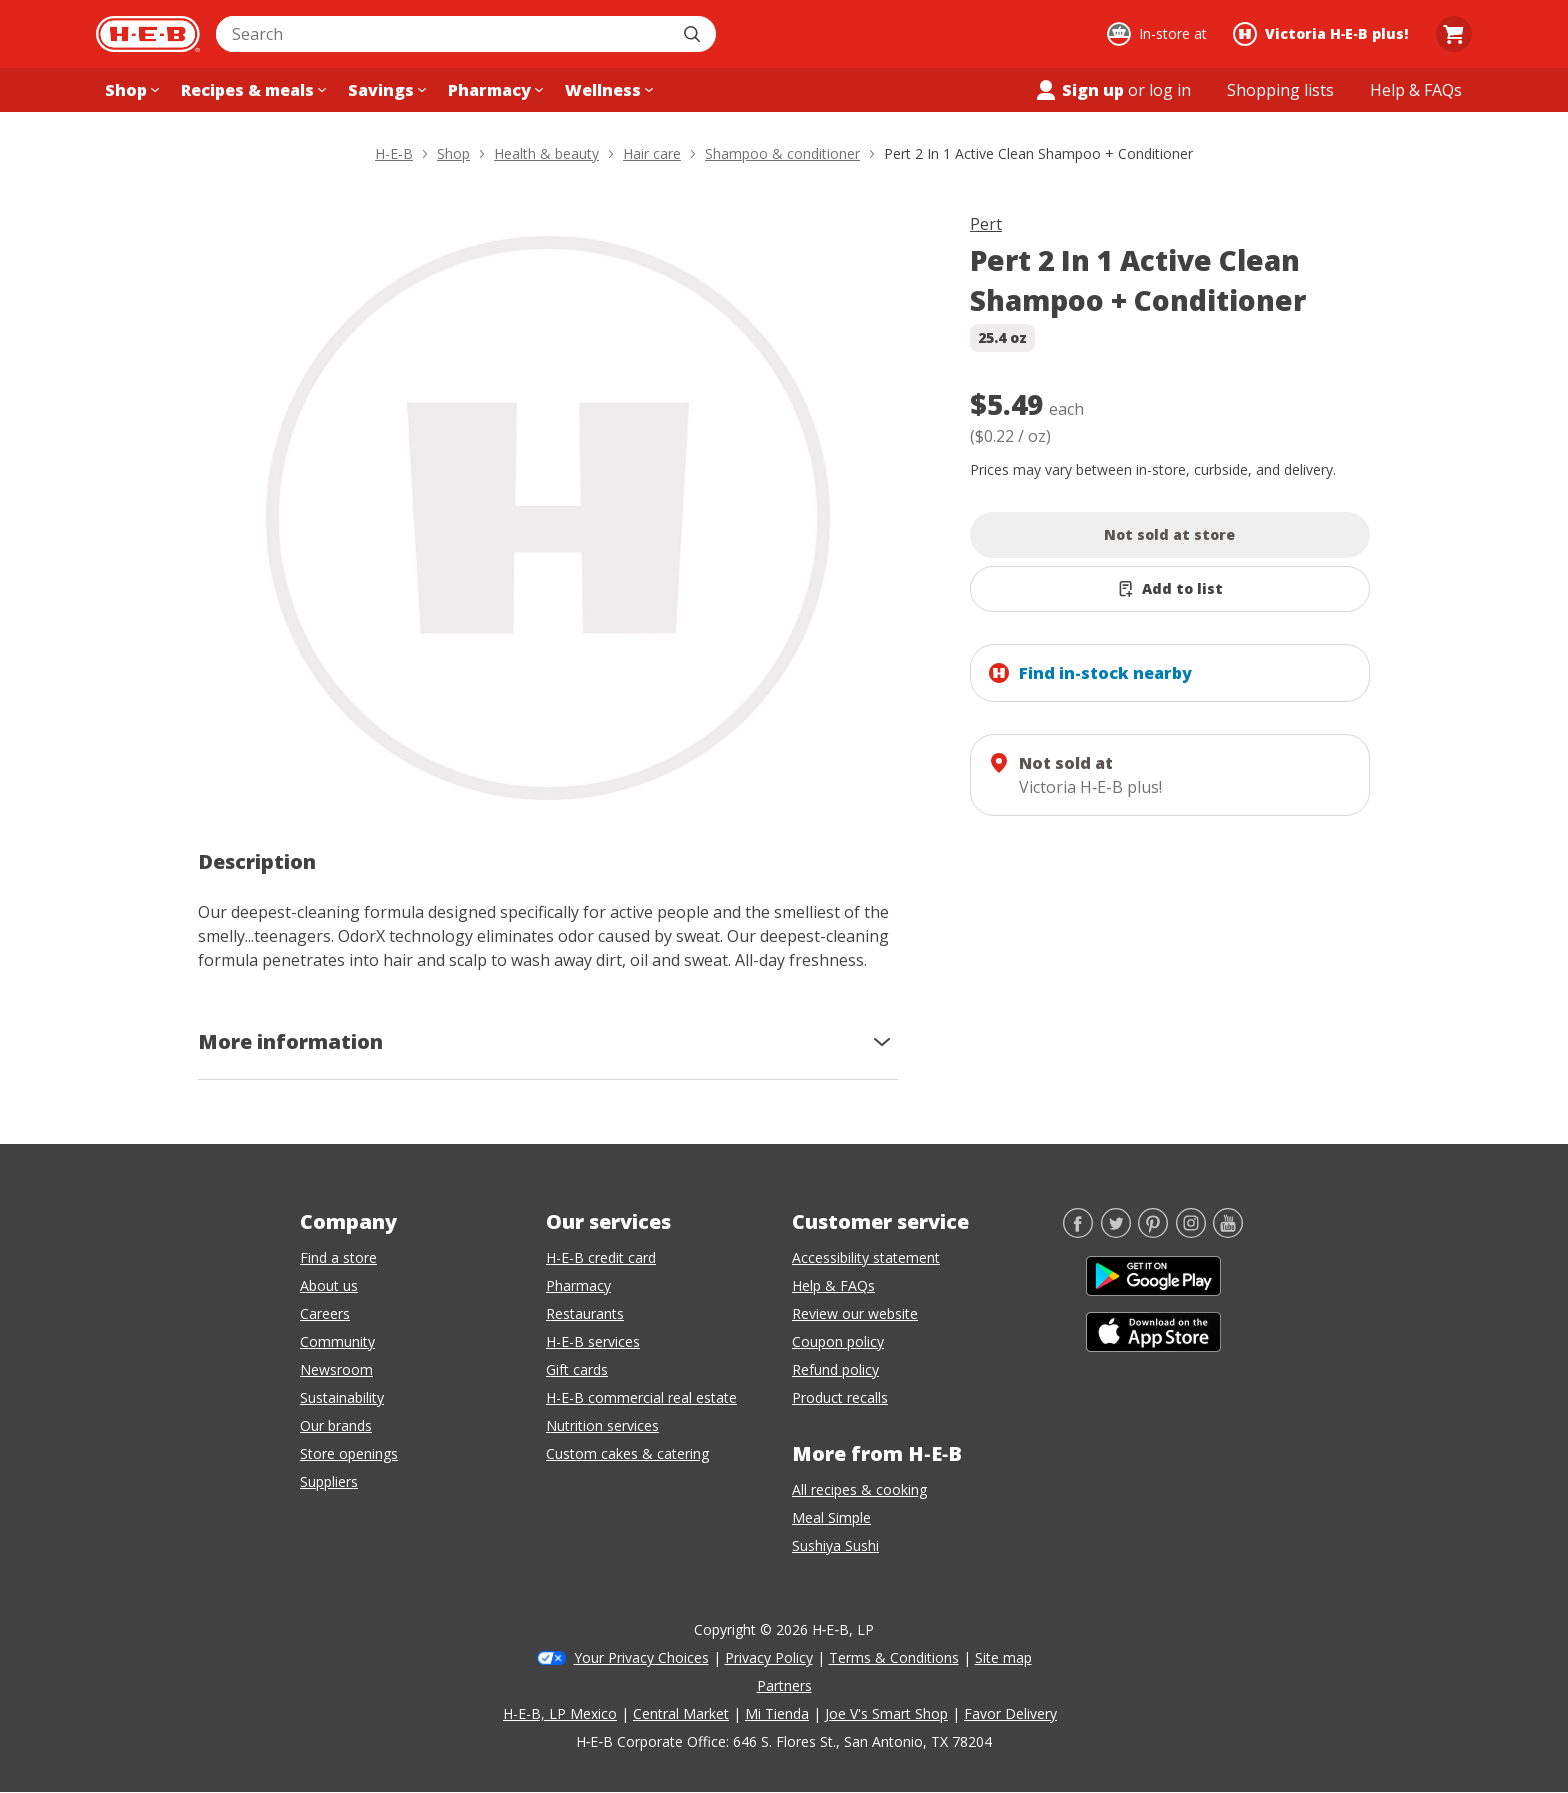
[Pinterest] (1153, 1232)
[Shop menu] (130, 90)
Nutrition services (602, 1425)
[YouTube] (1228, 1232)
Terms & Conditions (894, 1657)
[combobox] (444, 34)
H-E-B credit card (601, 1257)
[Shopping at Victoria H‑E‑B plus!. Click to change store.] (1323, 34)
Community (337, 1341)
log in (1170, 90)
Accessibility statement (866, 1257)
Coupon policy (838, 1341)
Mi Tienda (777, 1713)
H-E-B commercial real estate (641, 1397)
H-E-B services (593, 1341)
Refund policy (835, 1369)
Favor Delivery (1010, 1713)
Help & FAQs (833, 1285)
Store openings (349, 1453)
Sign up (1079, 90)
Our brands (336, 1425)
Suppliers (329, 1481)
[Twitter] (1116, 1232)
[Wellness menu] (607, 90)
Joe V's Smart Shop (886, 1713)
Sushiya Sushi (835, 1545)
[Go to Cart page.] (1454, 34)
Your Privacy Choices (641, 1657)
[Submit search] (694, 34)
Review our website (855, 1313)
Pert (986, 224)
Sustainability (342, 1397)
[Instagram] (1191, 1232)
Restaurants (585, 1313)
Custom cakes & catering (627, 1453)
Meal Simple (831, 1517)
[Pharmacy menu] (493, 90)
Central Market (681, 1713)
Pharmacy (578, 1285)
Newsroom (336, 1369)
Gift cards (577, 1369)
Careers (325, 1313)
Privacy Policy (769, 1657)
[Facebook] (1078, 1232)
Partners (784, 1685)
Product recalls (840, 1397)
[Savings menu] (385, 90)
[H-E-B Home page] (148, 34)
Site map (1003, 1657)
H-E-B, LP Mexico (560, 1713)
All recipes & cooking (859, 1489)
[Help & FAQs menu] (1416, 90)
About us (329, 1285)
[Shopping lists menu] (1280, 90)
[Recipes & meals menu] (251, 90)
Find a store (338, 1257)
